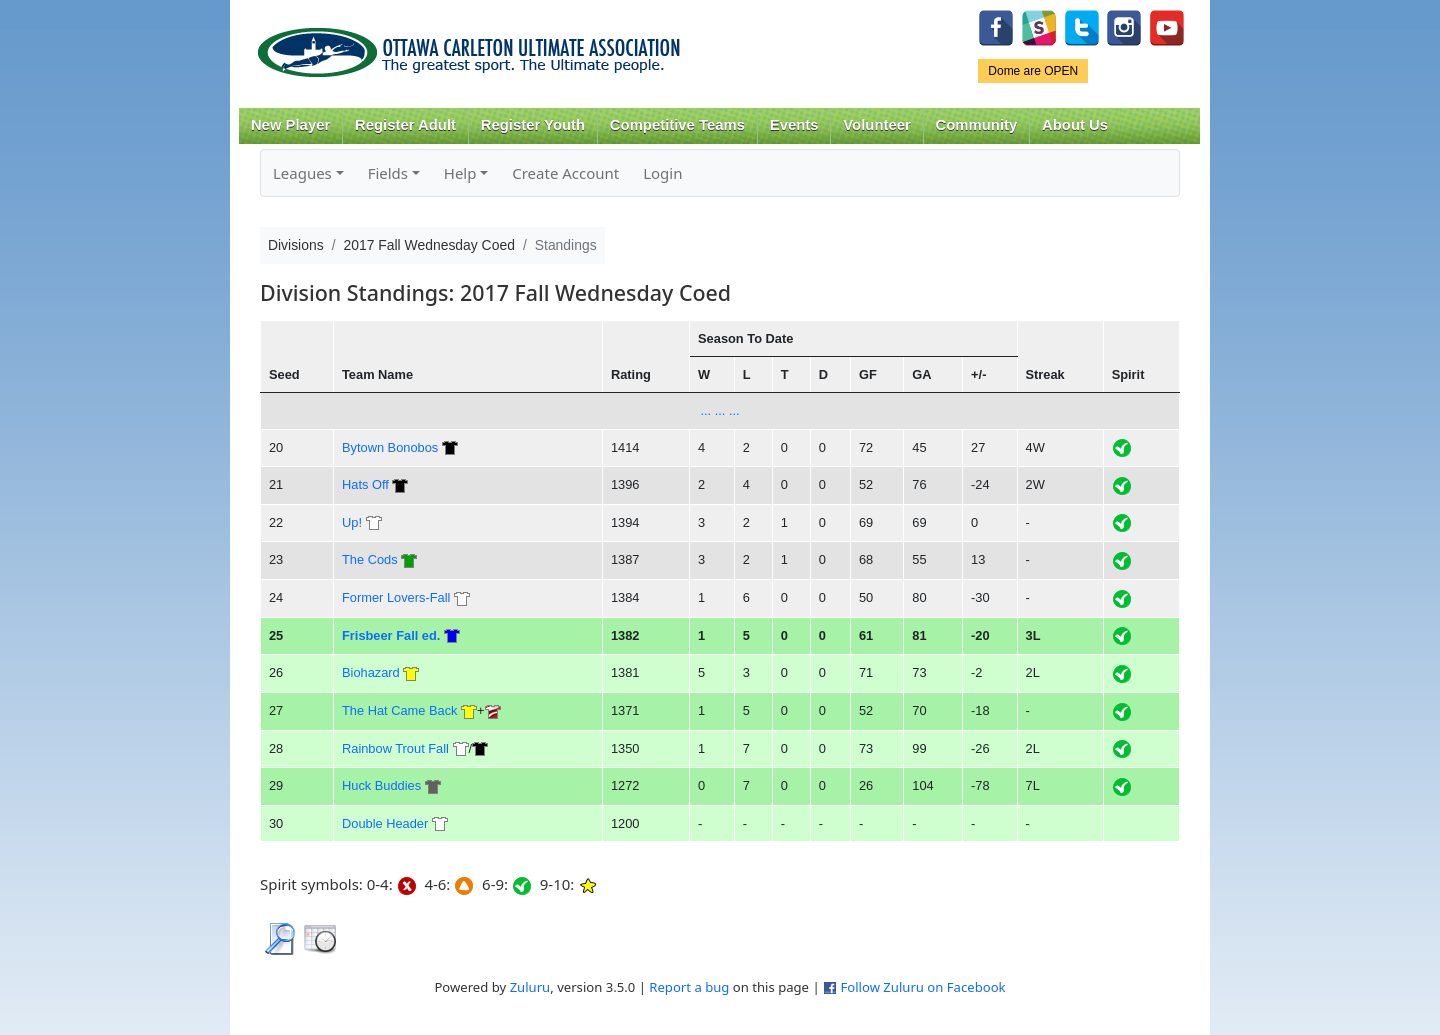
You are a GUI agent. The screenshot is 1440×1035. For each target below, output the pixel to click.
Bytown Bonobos (390, 447)
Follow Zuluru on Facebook (922, 987)
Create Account (565, 173)
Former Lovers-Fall (396, 597)
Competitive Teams (677, 125)
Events (794, 125)
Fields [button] (388, 173)
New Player (290, 125)
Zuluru (530, 987)
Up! (352, 522)
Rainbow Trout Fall (395, 748)
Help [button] (460, 173)
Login (662, 173)
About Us (1075, 125)
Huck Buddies (381, 785)
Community (977, 125)
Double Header (385, 823)
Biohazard (371, 672)
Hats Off (365, 484)
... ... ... (719, 410)
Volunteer (876, 125)
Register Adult (405, 125)
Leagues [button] (302, 173)
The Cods (370, 559)
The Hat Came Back (400, 710)
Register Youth (533, 125)
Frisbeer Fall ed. (391, 635)
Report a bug (689, 987)
